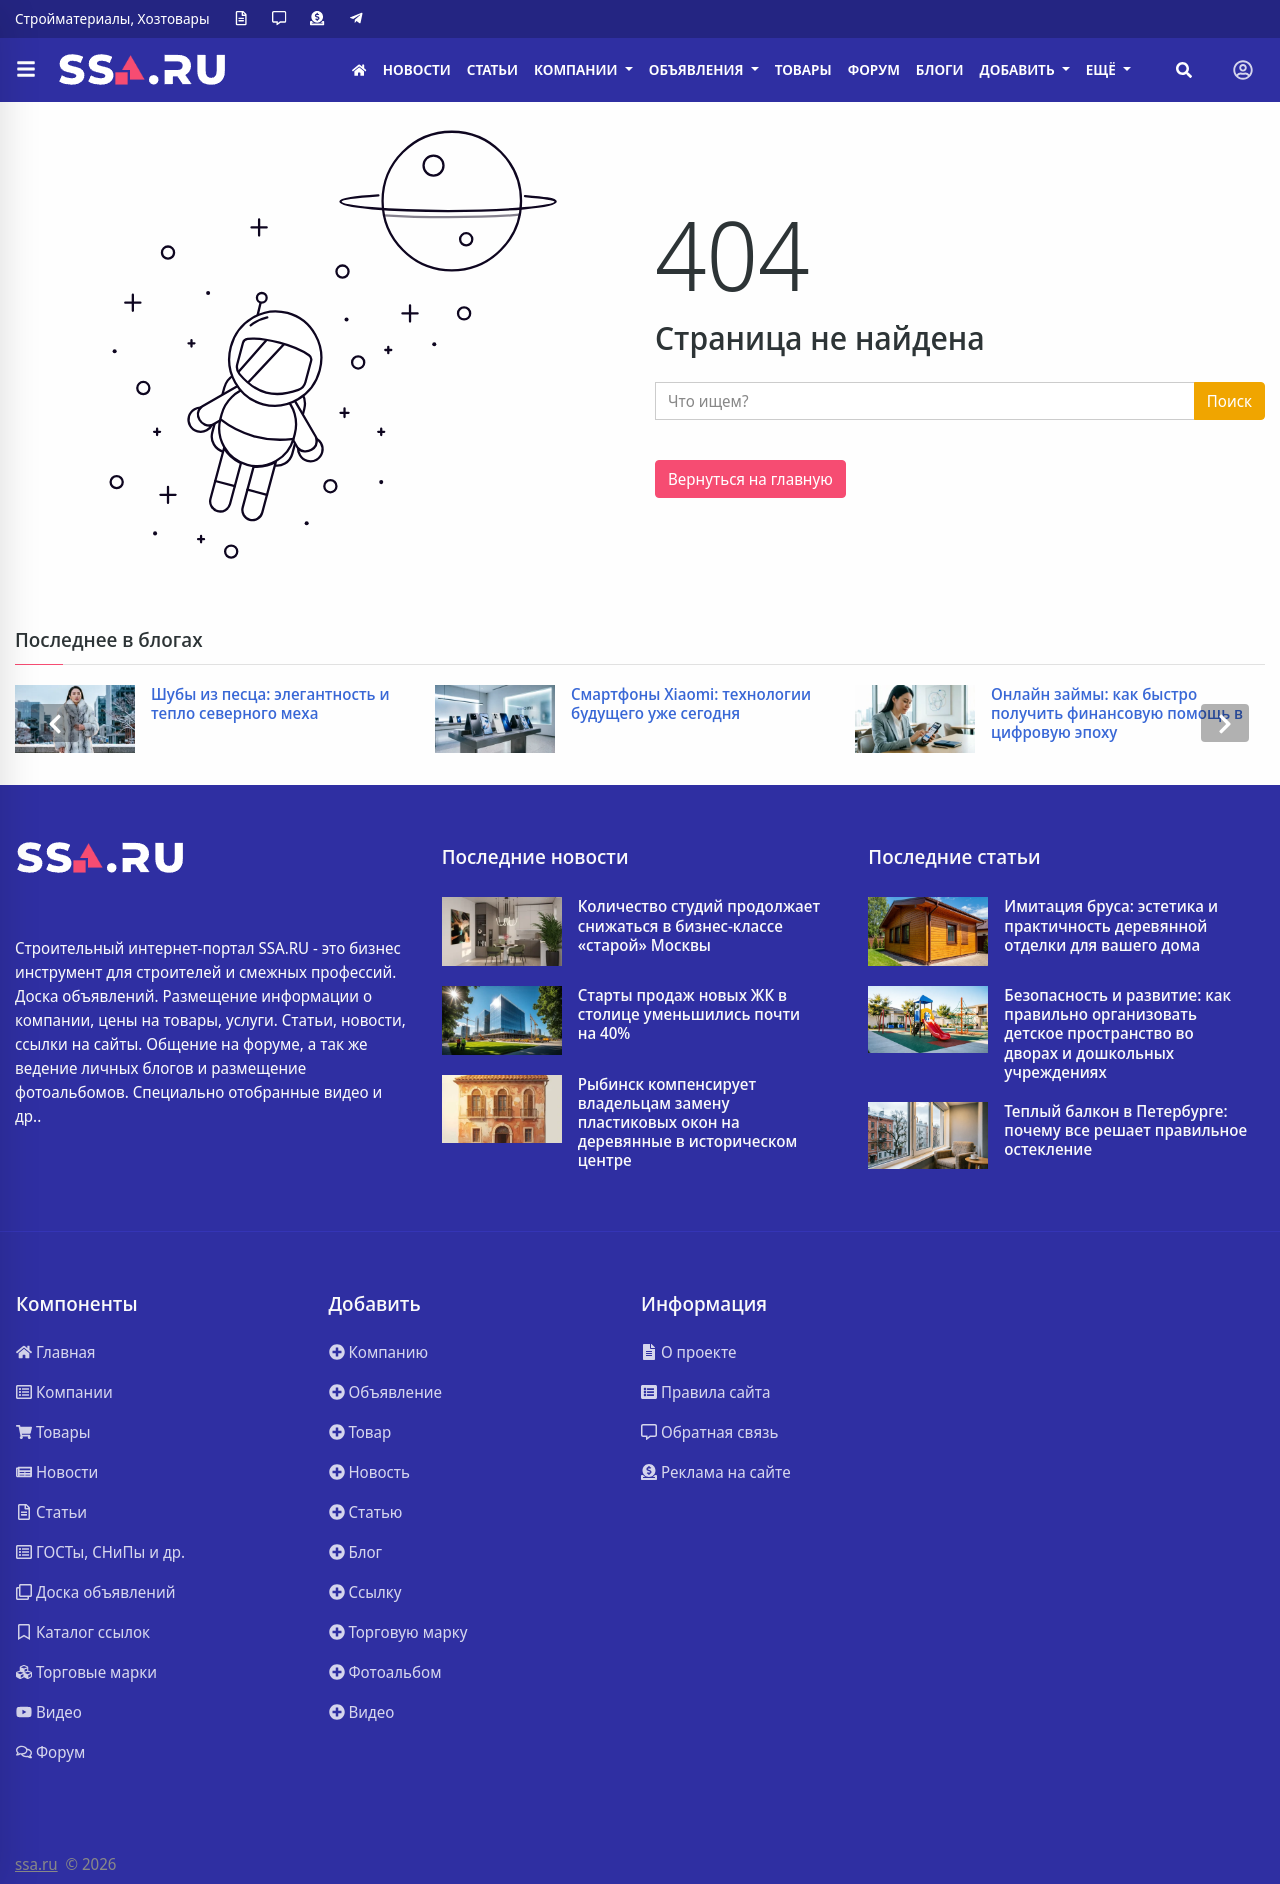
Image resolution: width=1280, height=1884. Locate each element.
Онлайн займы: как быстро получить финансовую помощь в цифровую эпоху (1117, 714)
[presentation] (55, 723)
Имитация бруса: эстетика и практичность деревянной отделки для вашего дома (1111, 926)
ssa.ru (36, 1864)
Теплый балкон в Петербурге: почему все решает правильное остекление (1125, 1131)
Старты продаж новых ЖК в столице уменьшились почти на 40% (689, 1015)
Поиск (1229, 401)
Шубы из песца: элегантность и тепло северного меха (270, 704)
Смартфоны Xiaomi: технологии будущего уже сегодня (691, 704)
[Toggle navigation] (1243, 70)
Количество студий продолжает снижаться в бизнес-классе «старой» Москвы (699, 926)
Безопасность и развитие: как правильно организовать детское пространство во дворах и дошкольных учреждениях (1117, 1034)
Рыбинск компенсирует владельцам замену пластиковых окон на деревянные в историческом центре (688, 1123)
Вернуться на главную (750, 479)
